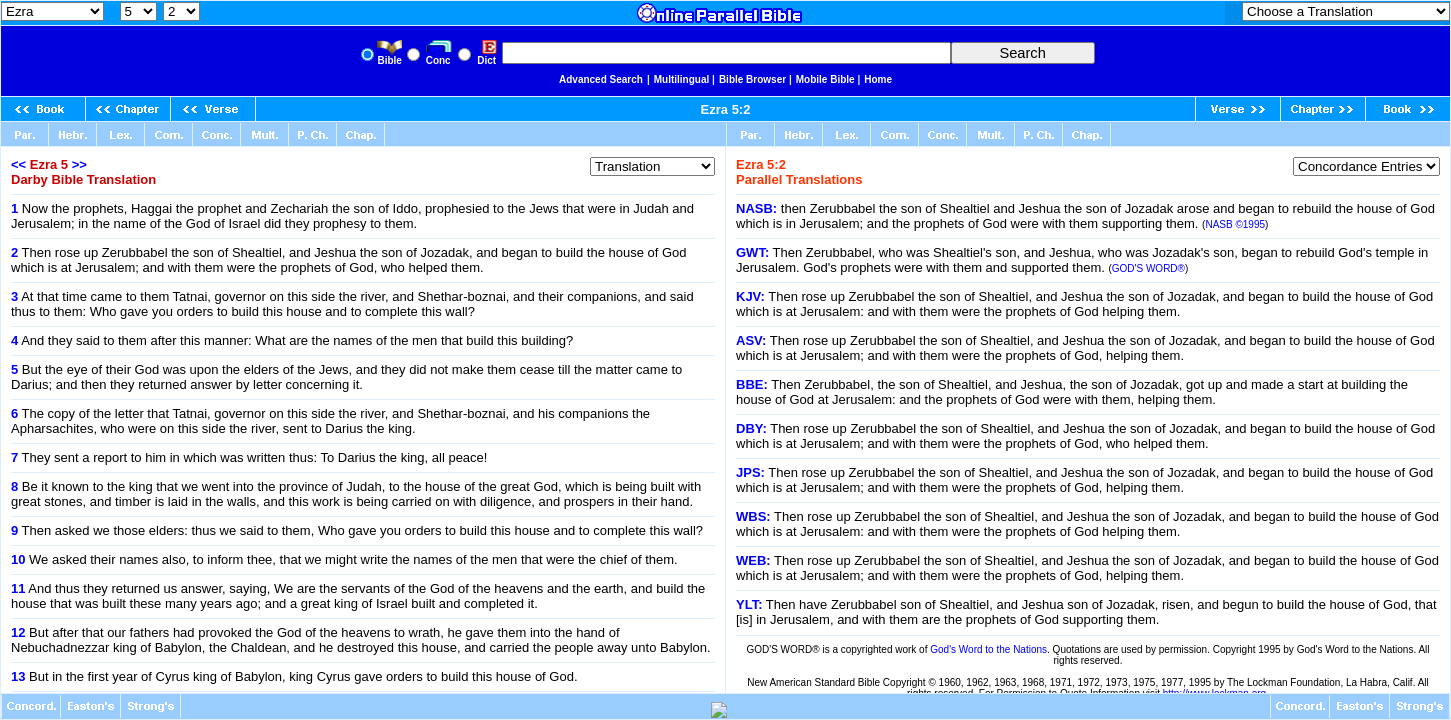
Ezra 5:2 (726, 109)
